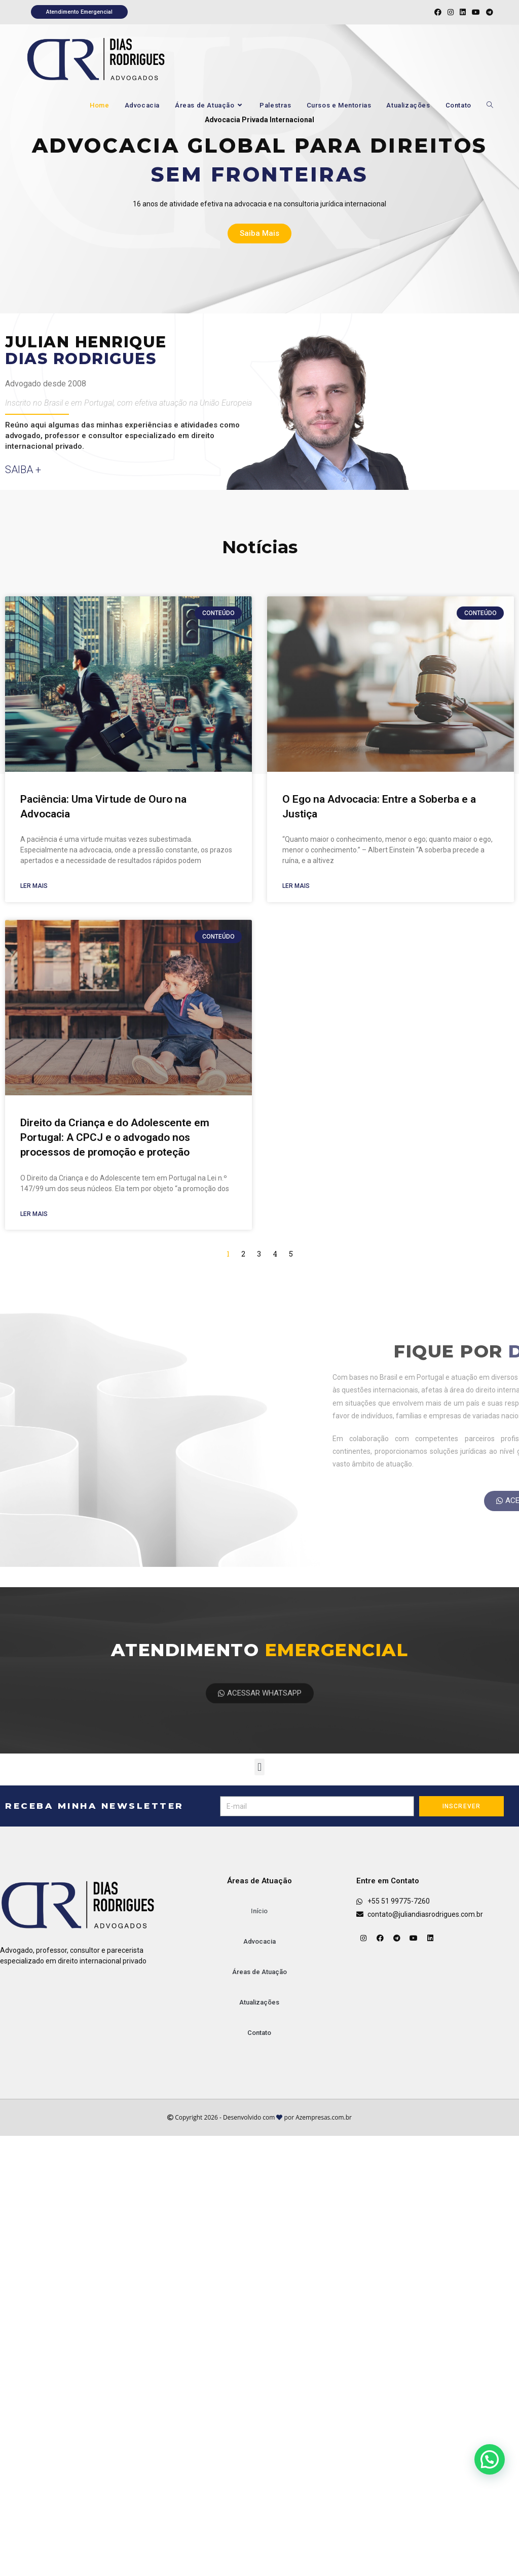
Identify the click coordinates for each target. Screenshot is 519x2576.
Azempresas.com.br (323, 2117)
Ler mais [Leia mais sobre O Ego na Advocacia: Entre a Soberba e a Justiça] (296, 885)
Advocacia (259, 1941)
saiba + (23, 469)
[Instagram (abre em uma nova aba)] (450, 12)
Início (259, 1911)
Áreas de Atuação (259, 1972)
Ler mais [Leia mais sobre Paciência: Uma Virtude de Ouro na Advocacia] (34, 885)
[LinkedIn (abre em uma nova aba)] (463, 12)
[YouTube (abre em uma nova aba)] (476, 12)
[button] (259, 1767)
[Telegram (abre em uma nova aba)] (488, 12)
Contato (259, 2032)
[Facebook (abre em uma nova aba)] (437, 12)
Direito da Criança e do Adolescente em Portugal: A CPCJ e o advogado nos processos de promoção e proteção (114, 1138)
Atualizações (259, 2002)
